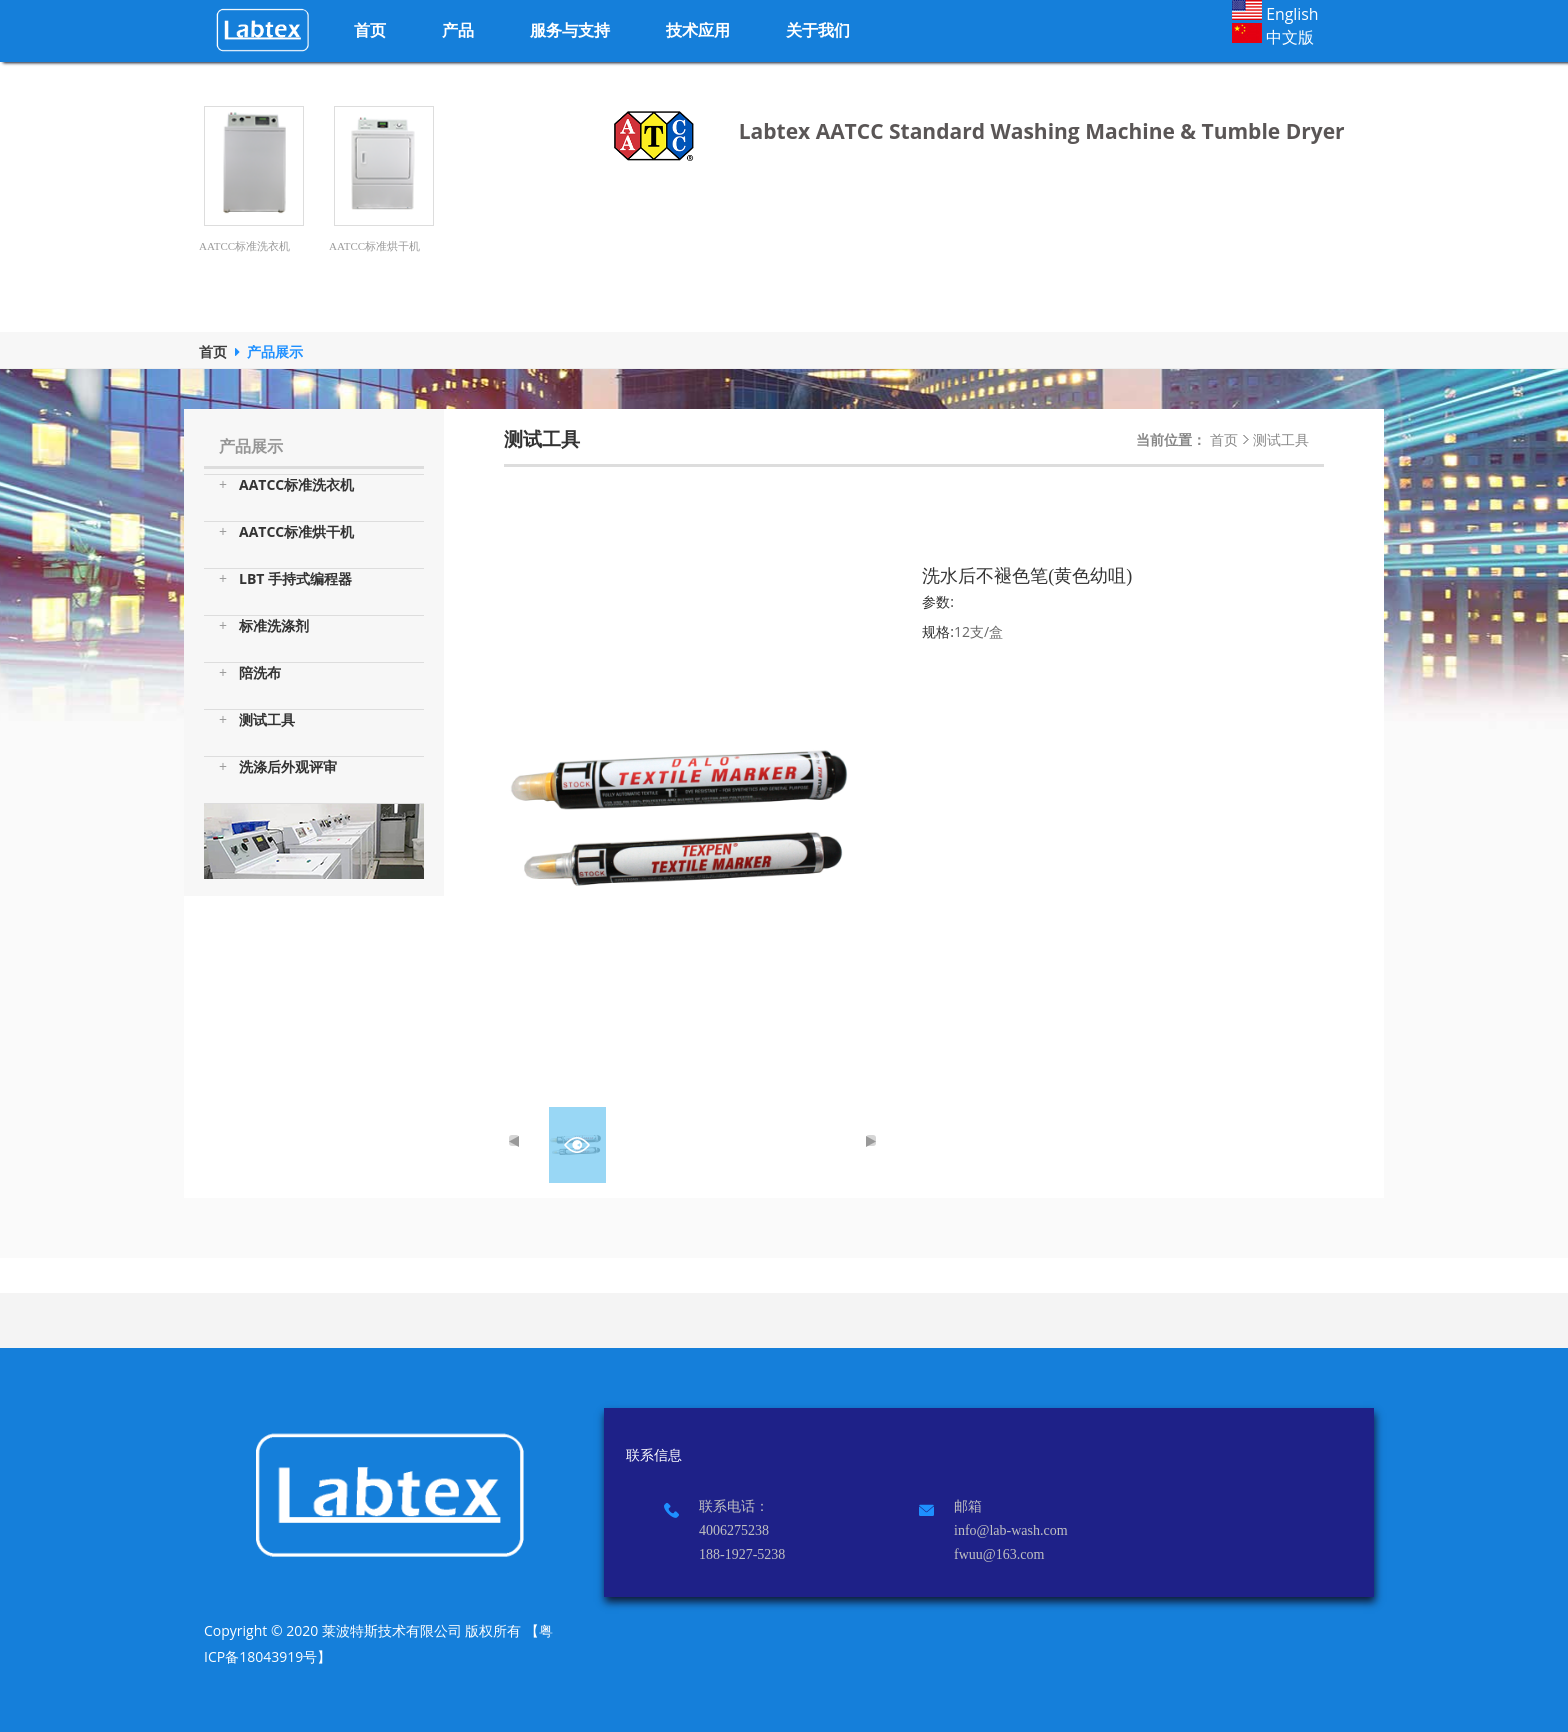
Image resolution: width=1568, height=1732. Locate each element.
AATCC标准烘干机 (286, 532)
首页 (370, 30)
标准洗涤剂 (264, 626)
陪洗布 (250, 673)
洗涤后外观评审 (278, 767)
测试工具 (257, 720)
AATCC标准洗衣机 (286, 485)
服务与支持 (570, 30)
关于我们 (818, 30)
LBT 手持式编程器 (285, 579)
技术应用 (698, 30)
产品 (458, 30)
